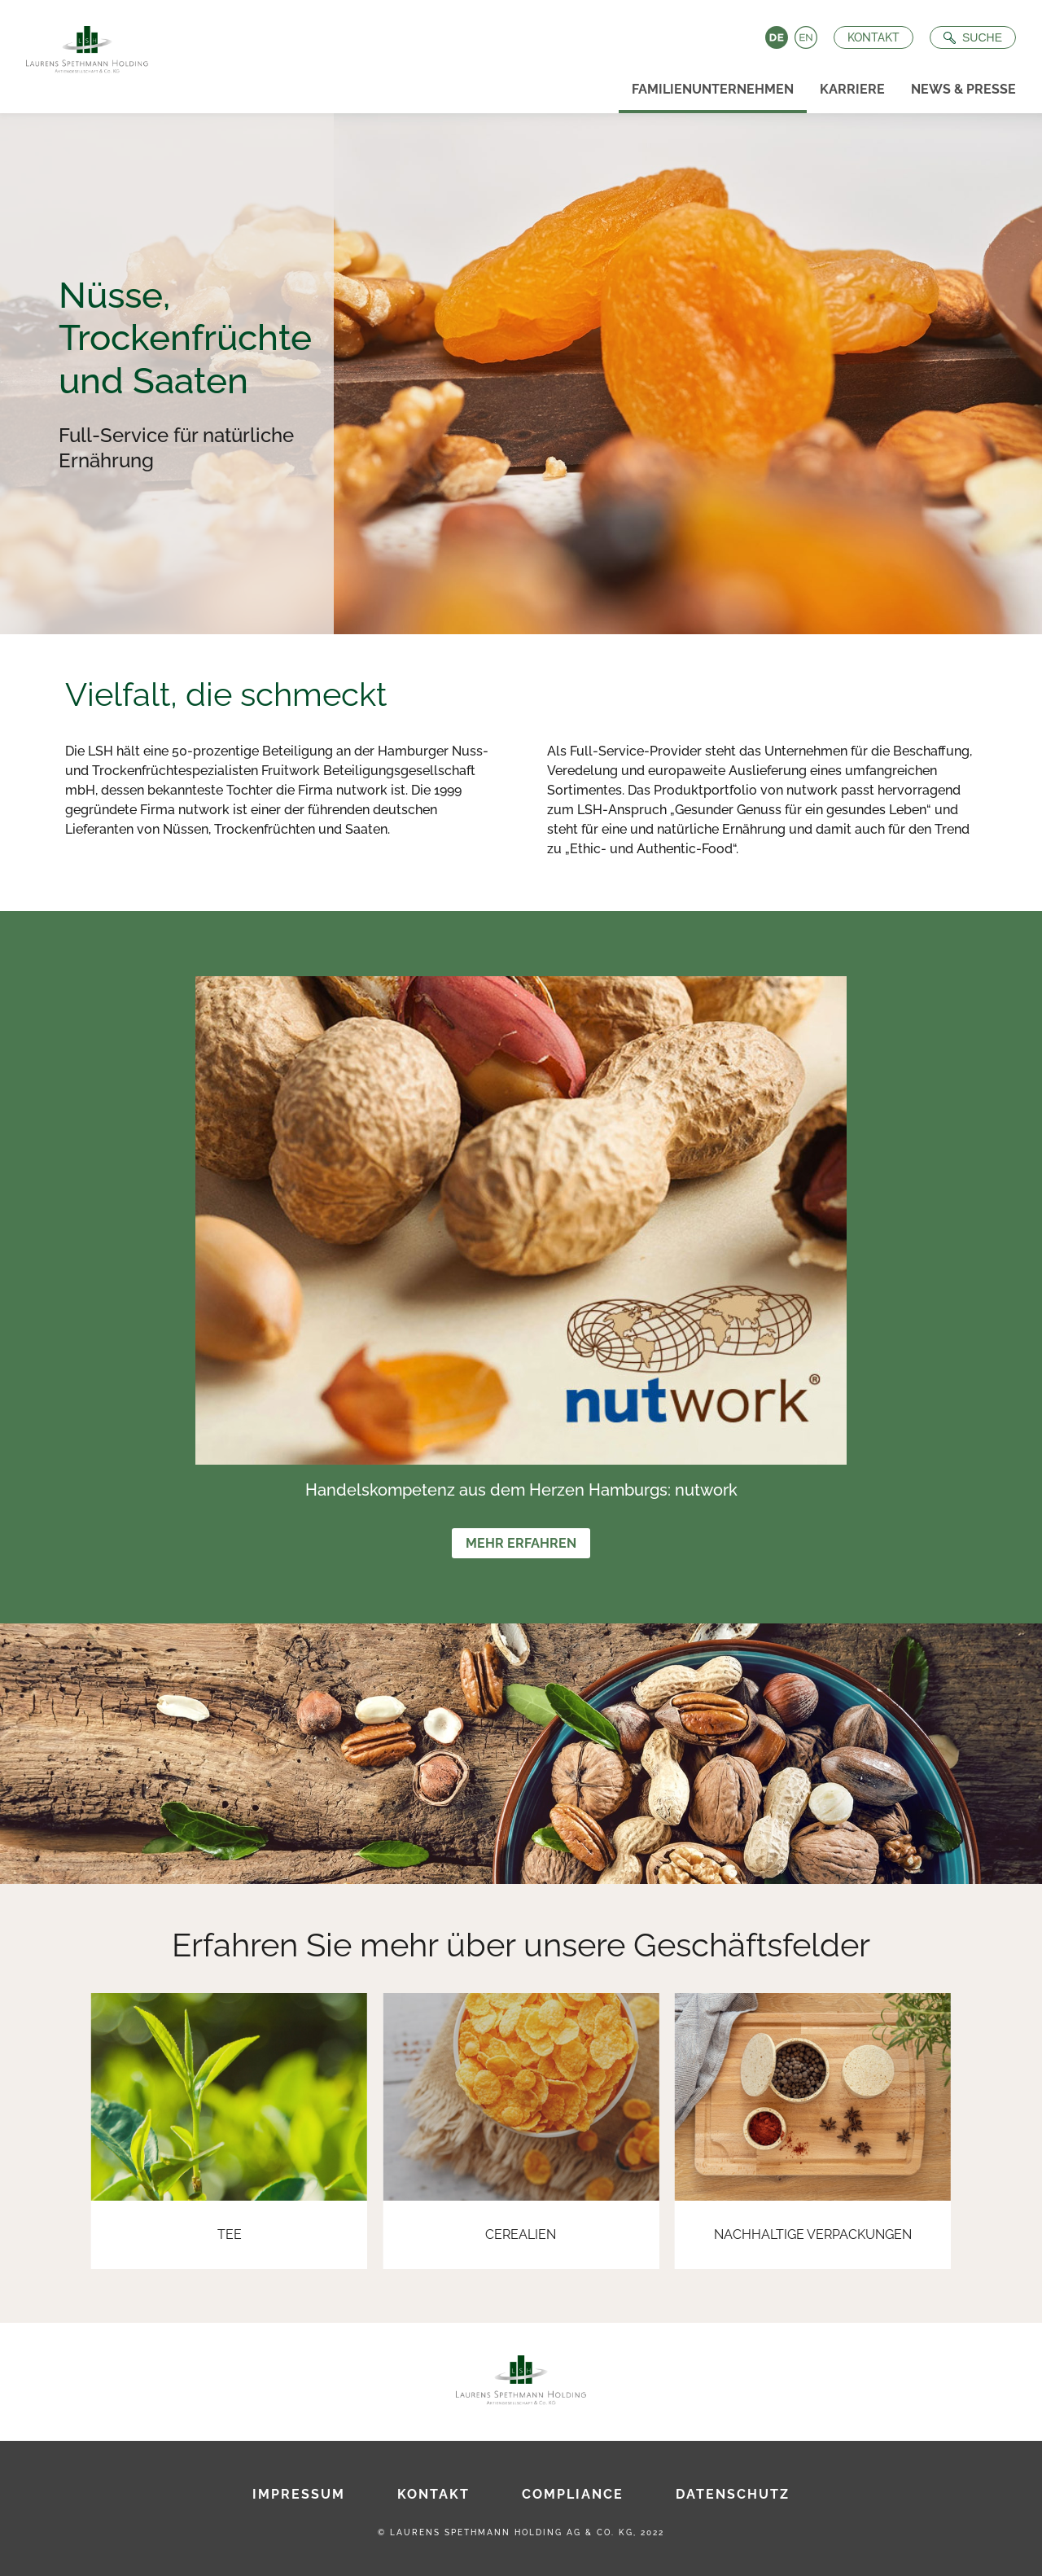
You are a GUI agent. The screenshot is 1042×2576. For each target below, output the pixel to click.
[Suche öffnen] (973, 37)
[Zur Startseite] (80, 45)
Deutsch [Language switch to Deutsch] (776, 37)
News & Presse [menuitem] (963, 89)
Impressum (298, 2494)
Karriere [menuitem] (852, 89)
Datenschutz (733, 2494)
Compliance (573, 2494)
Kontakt (873, 37)
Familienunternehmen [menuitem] (713, 89)
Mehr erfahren (521, 1543)
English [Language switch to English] (806, 37)
